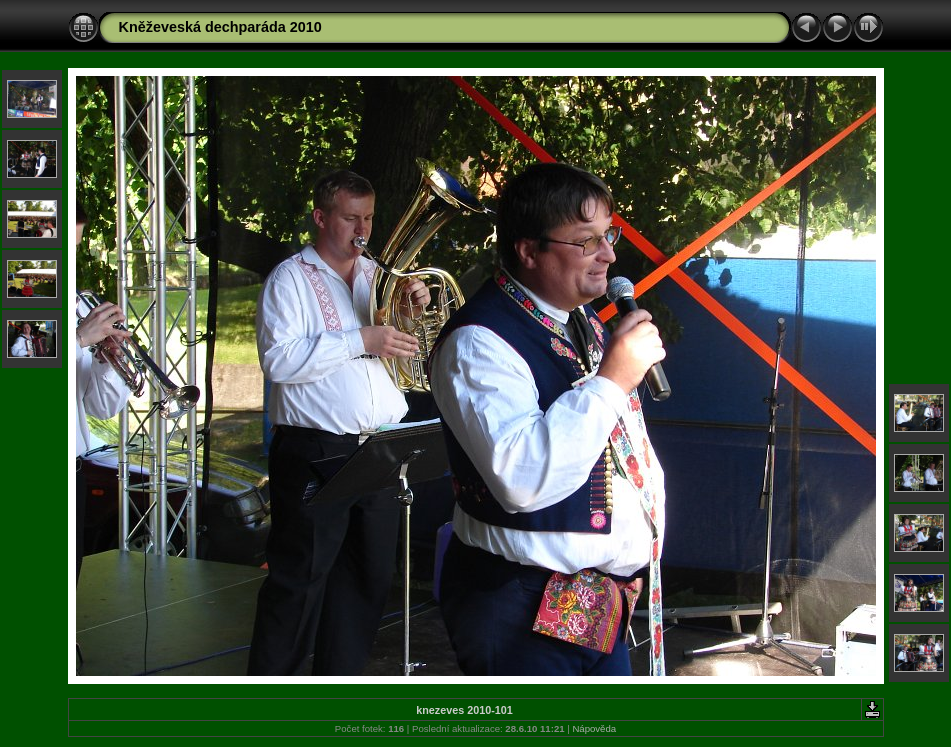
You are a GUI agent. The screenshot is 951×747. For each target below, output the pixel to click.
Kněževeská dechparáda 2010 (220, 27)
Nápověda (594, 728)
